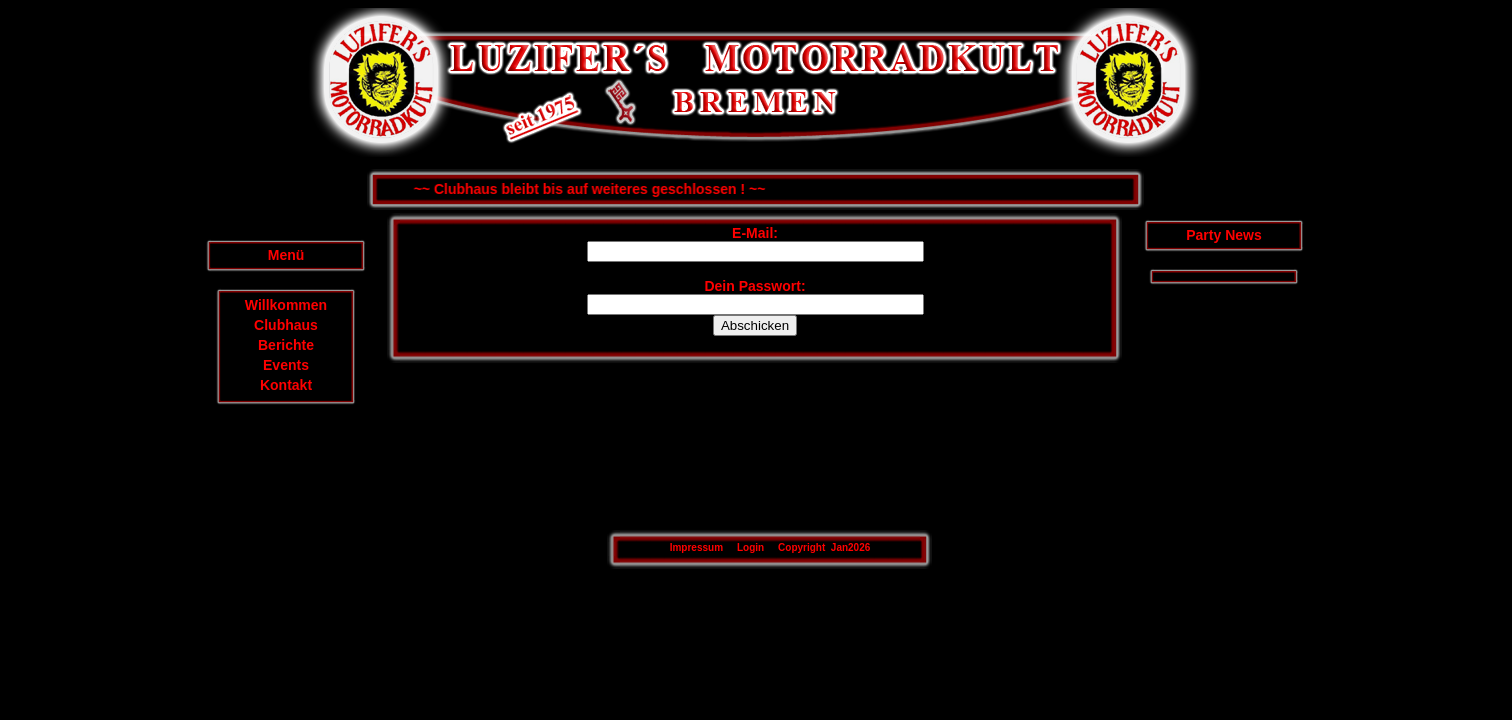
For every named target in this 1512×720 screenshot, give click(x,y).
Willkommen (286, 305)
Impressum (696, 547)
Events (286, 365)
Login (750, 547)
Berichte (286, 345)
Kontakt (286, 385)
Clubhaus (286, 325)
